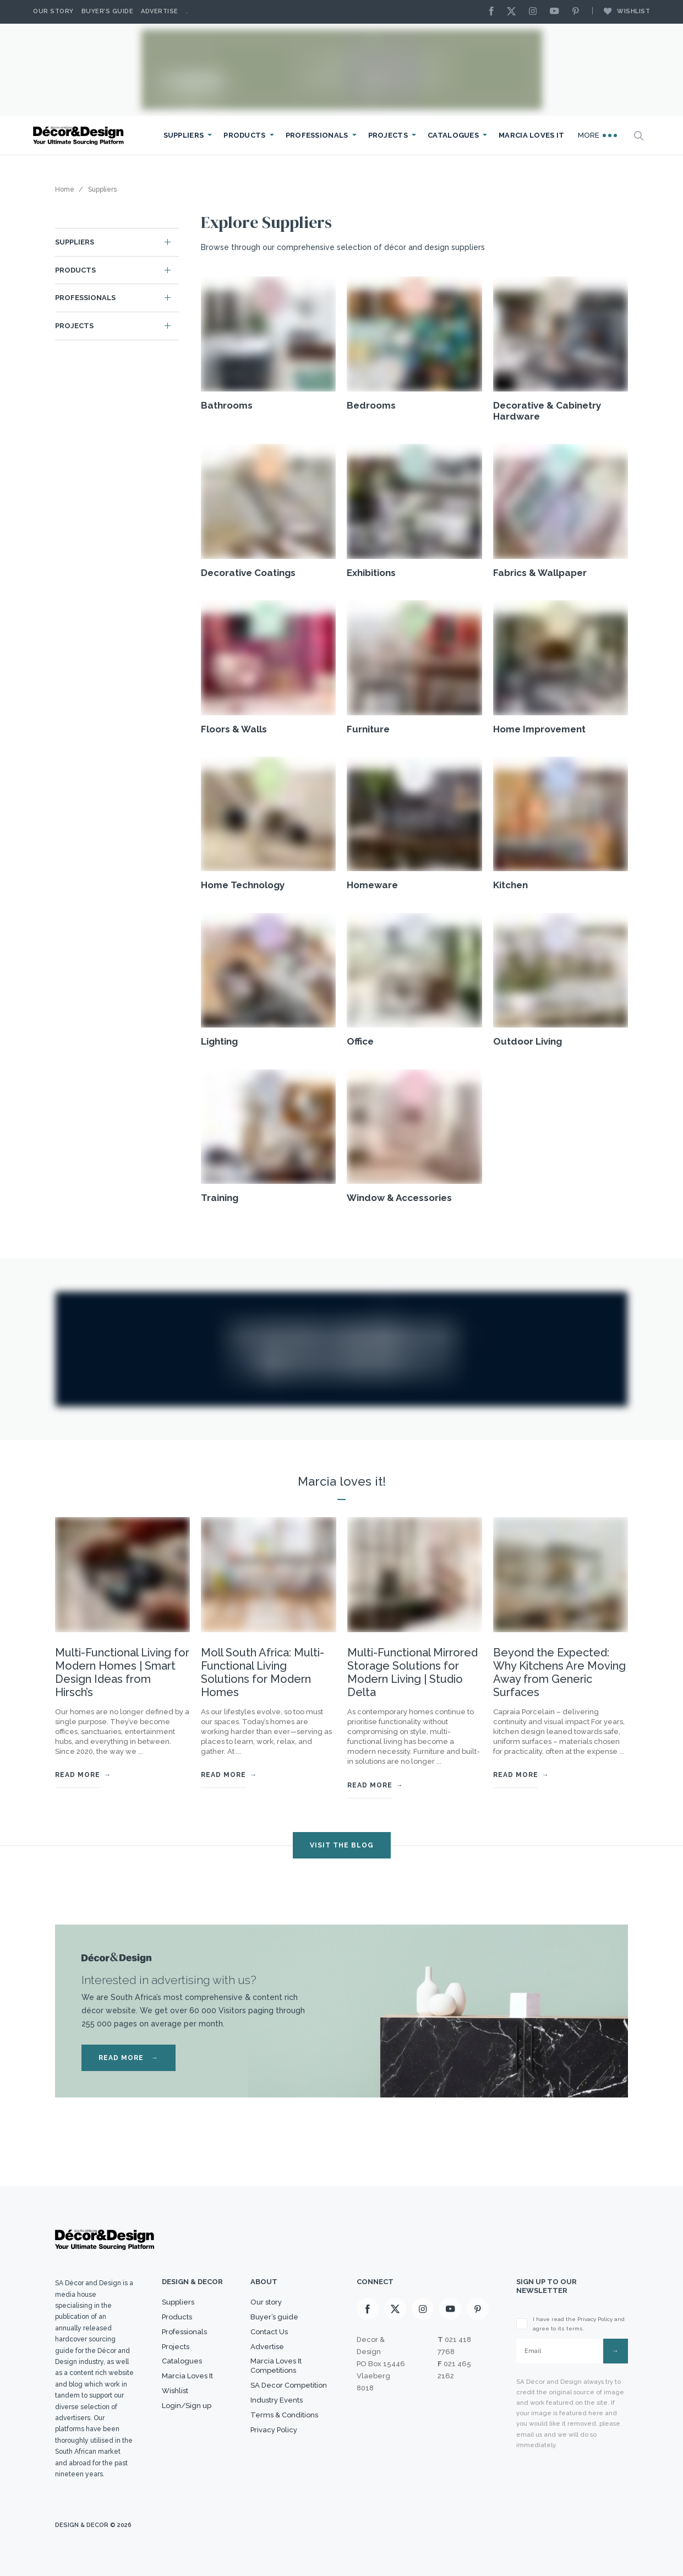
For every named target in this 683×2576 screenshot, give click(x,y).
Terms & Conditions (284, 2415)
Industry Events (276, 2400)
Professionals (317, 135)
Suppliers (183, 135)
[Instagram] (535, 12)
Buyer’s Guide (107, 11)
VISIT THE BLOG (342, 1845)
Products (244, 135)
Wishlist (621, 11)
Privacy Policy (273, 2430)
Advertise (159, 11)
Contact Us (269, 2332)
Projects (388, 135)
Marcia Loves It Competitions (276, 2365)
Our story (53, 11)
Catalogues (453, 135)
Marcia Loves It (532, 135)
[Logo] (80, 135)
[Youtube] (557, 12)
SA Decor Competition (288, 2385)
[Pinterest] (578, 12)
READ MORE (129, 2058)
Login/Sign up (186, 2405)
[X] (514, 12)
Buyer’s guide (274, 2317)
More (598, 135)
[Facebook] (494, 12)
